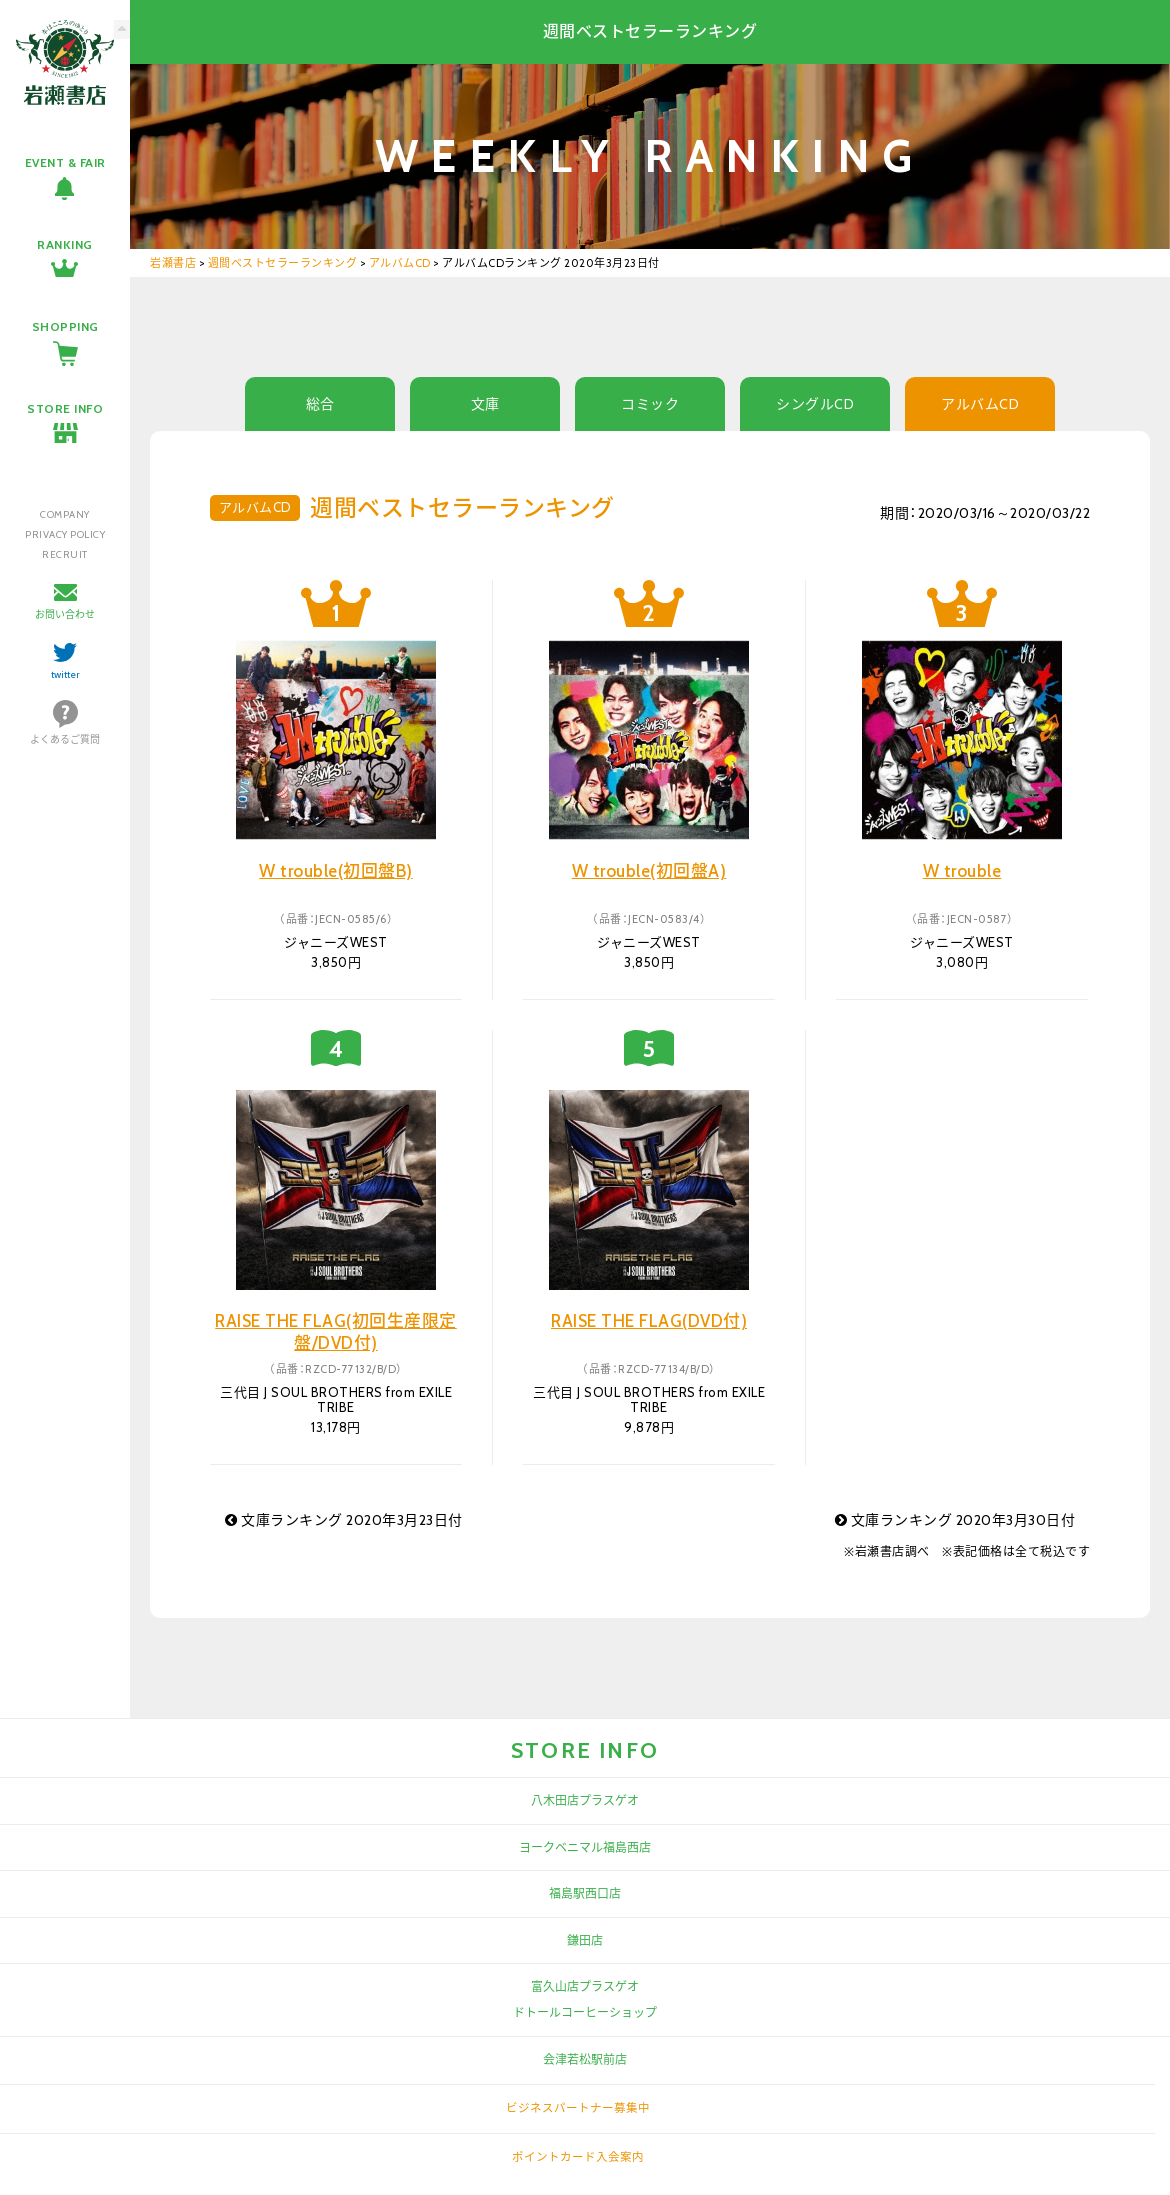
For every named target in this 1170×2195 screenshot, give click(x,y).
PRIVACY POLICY (65, 534)
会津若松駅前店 (585, 2059)
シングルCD (815, 404)
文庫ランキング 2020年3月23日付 (344, 1520)
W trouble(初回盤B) (336, 871)
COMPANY (65, 514)
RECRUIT (65, 554)
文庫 (485, 404)
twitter (65, 674)
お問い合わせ (65, 614)
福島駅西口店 (585, 1893)
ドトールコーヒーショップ (585, 2012)
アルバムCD (980, 404)
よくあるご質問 (65, 739)
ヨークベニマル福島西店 (585, 1847)
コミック (650, 404)
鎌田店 (585, 1940)
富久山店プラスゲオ (585, 1986)
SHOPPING (65, 326)
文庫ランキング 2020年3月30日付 (955, 1520)
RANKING (65, 244)
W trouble (962, 871)
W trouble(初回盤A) (649, 871)
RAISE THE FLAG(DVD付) (649, 1321)
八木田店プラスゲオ (585, 1800)
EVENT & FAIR (65, 162)
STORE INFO (65, 408)
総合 (320, 404)
